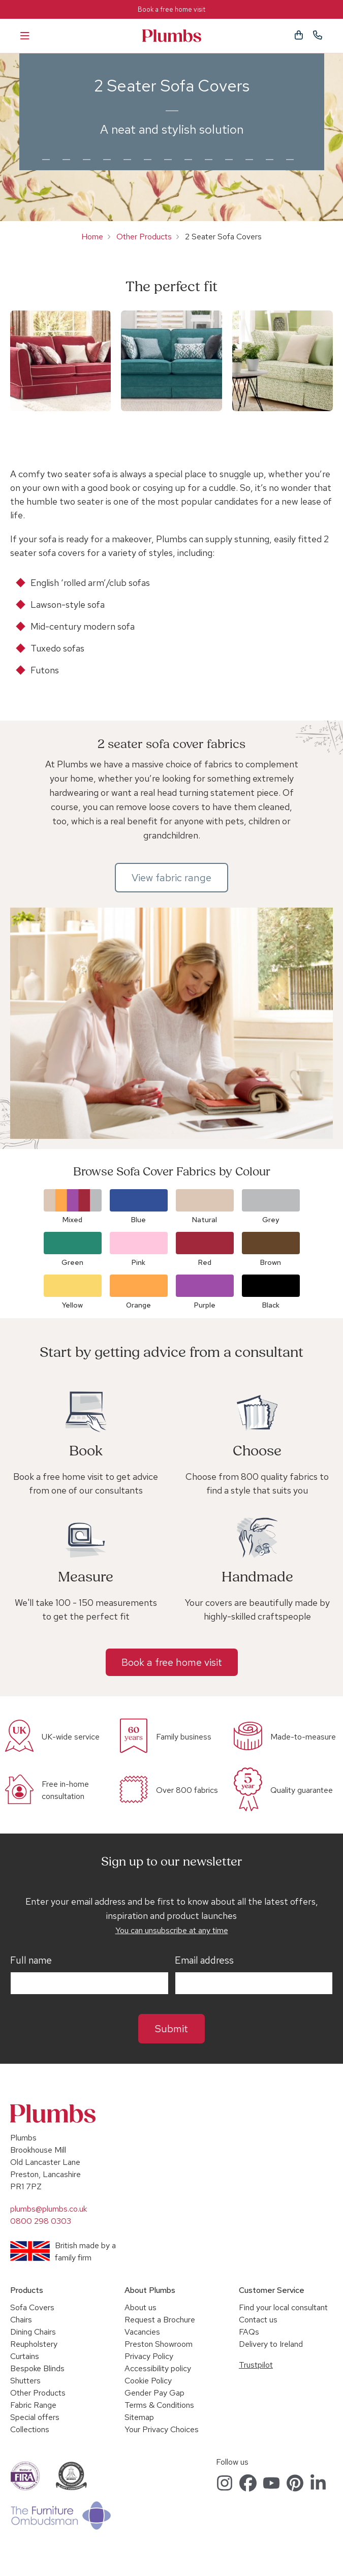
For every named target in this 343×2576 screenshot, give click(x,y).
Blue (138, 1219)
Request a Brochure (159, 2319)
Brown (270, 1262)
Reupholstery (33, 2344)
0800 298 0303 (40, 2221)
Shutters (25, 2380)
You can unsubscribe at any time (171, 1930)
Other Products (144, 236)
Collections (29, 2429)
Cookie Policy (148, 2380)
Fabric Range (33, 2405)
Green (72, 1262)
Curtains (24, 2356)
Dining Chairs (33, 2331)
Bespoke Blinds (37, 2368)
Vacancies (142, 2331)
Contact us (258, 2319)
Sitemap (139, 2417)
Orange (138, 1305)
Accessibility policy (157, 2368)
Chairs (21, 2319)
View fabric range (171, 877)
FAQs (249, 2331)
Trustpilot (256, 2365)
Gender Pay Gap (154, 2392)
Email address (204, 1960)
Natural (204, 1219)
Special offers (34, 2417)
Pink (138, 1262)
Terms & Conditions (159, 2405)
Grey (270, 1219)
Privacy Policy (148, 2356)
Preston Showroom (158, 2344)
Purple (204, 1305)
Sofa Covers (32, 2307)
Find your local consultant (283, 2307)
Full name (31, 1960)
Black (270, 1305)
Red (204, 1262)
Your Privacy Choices (161, 2429)
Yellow (72, 1305)
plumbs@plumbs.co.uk (48, 2208)
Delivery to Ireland (271, 2344)
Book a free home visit (171, 9)
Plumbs (171, 36)
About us (140, 2307)
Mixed (72, 1219)
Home (92, 236)
